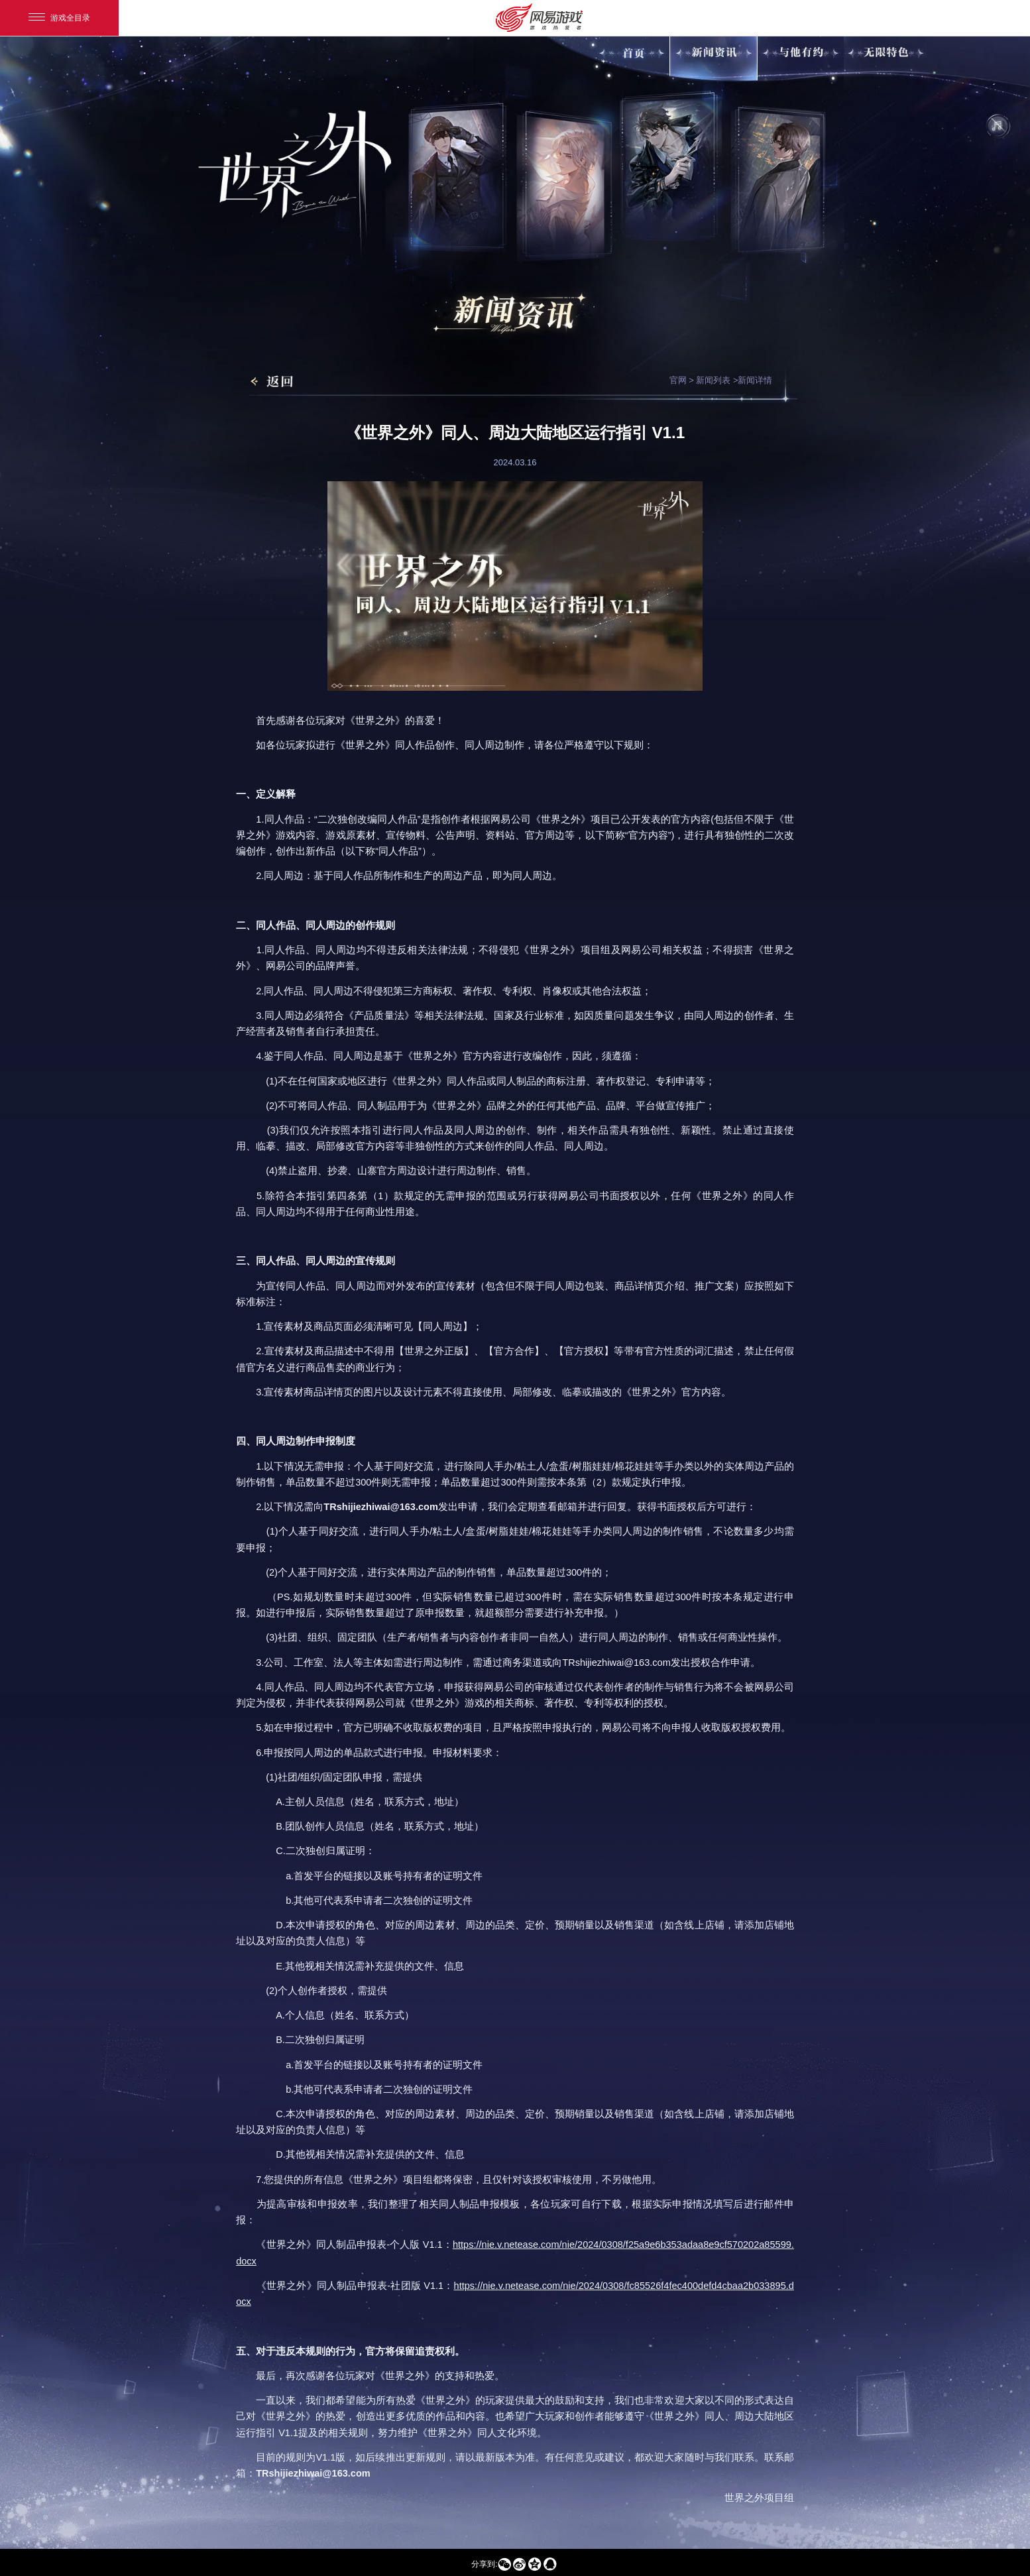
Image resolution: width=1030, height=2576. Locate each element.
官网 (678, 380)
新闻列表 (713, 380)
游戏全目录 (59, 18)
